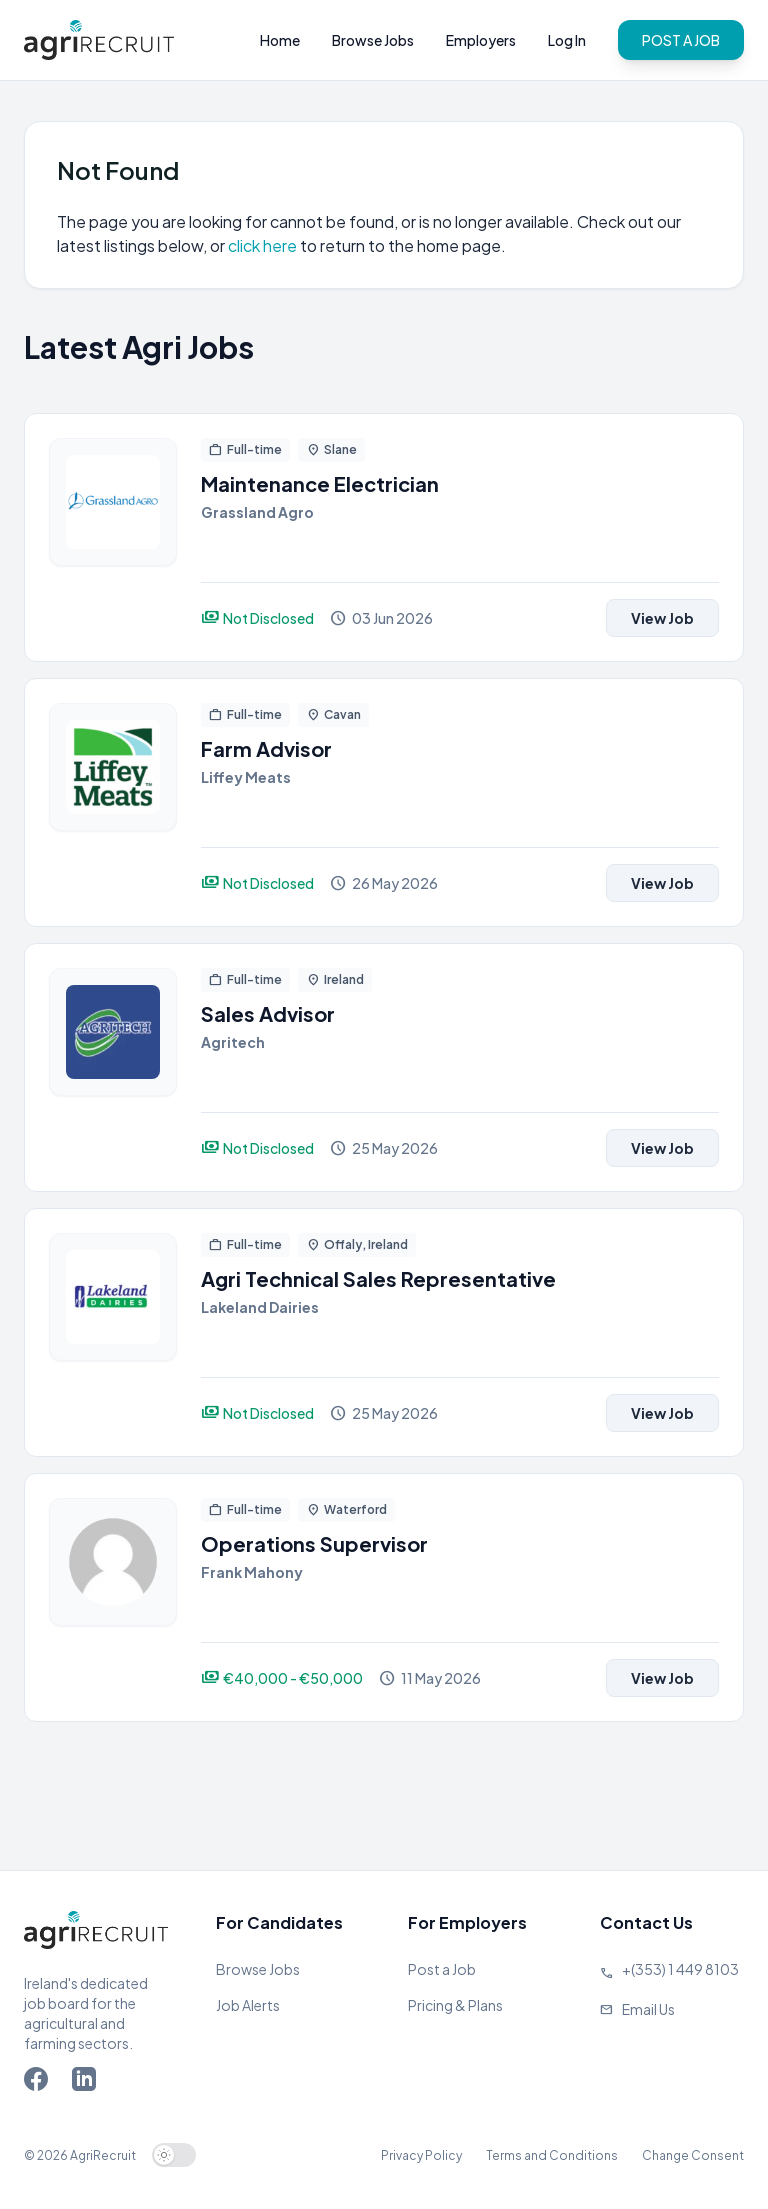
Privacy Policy (421, 2155)
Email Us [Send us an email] (648, 2009)
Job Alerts (248, 2005)
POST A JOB (681, 40)
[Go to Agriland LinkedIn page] (88, 2083)
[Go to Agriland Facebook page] (40, 2083)
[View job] (113, 537)
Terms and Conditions (552, 2155)
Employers (481, 40)
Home (280, 40)
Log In (567, 40)
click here (264, 245)
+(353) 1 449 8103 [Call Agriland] (680, 1969)
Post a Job (442, 1969)
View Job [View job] (662, 618)
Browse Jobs (373, 40)
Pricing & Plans (455, 2005)
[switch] (174, 2155)
